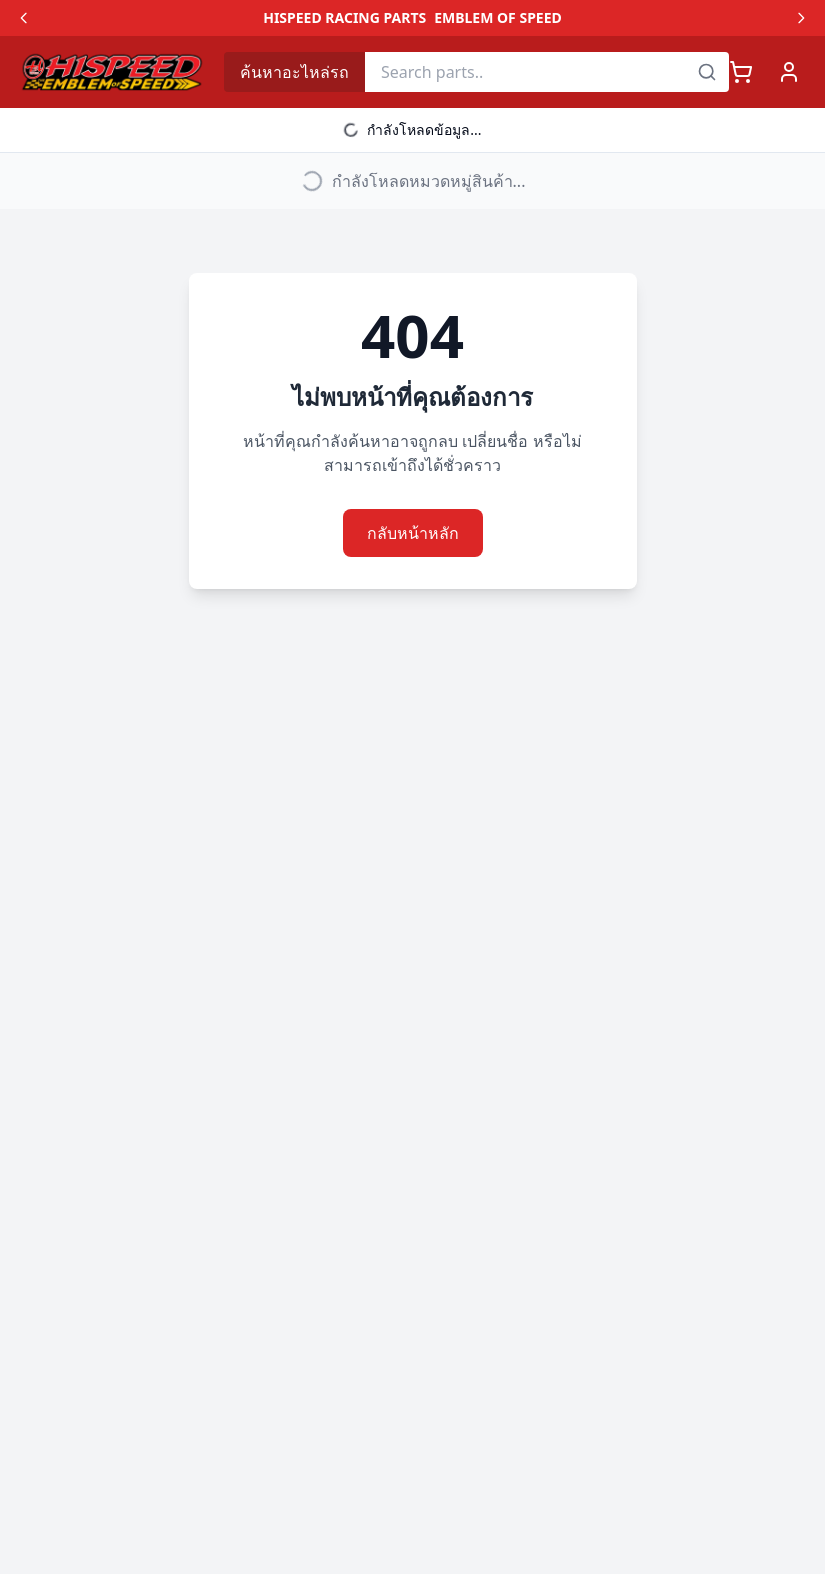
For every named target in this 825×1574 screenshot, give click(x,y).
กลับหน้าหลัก (413, 533)
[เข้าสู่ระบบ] (789, 72)
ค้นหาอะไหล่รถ (294, 72)
